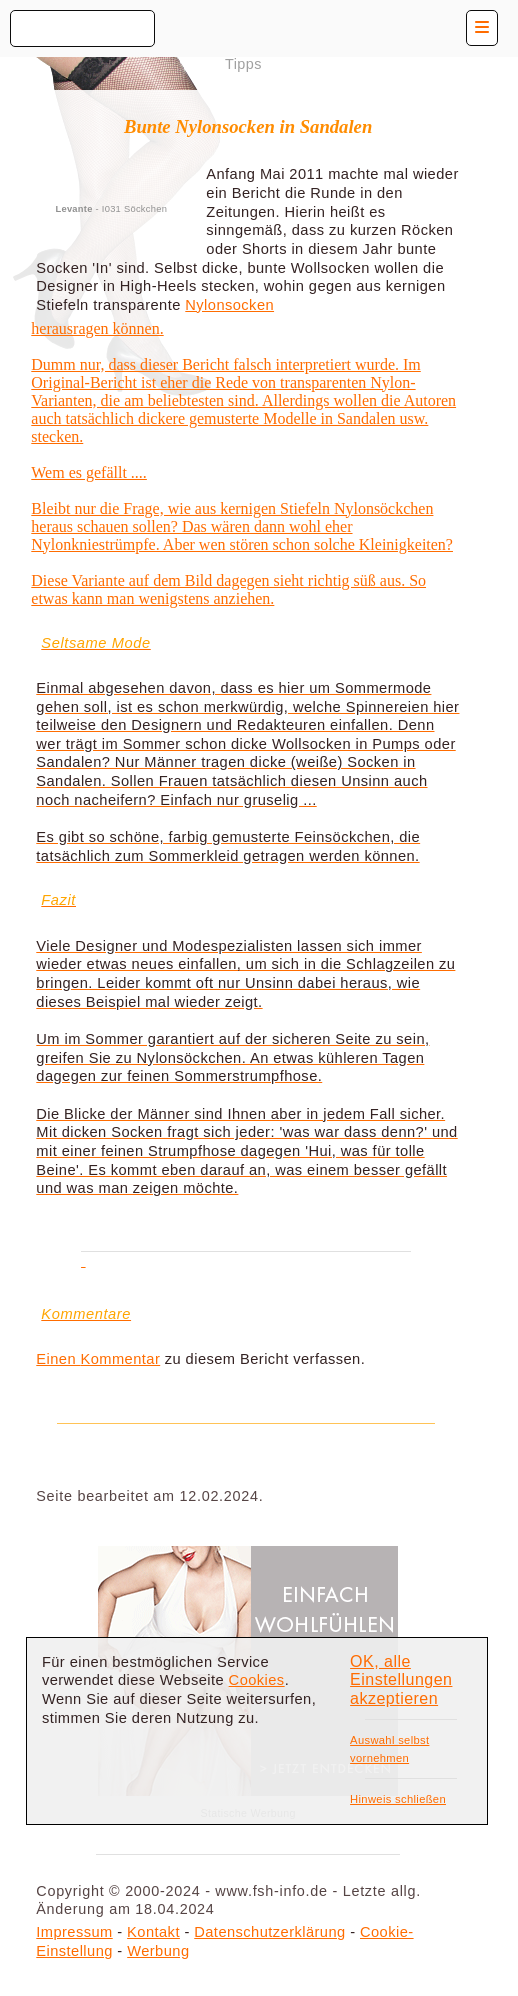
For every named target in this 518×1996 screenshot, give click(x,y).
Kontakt (153, 1932)
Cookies (257, 1680)
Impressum (74, 1932)
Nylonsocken (229, 305)
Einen (58, 1359)
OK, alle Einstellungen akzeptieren (401, 1680)
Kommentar (121, 1359)
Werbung (158, 1951)
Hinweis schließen (398, 1799)
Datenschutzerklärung (269, 1932)
